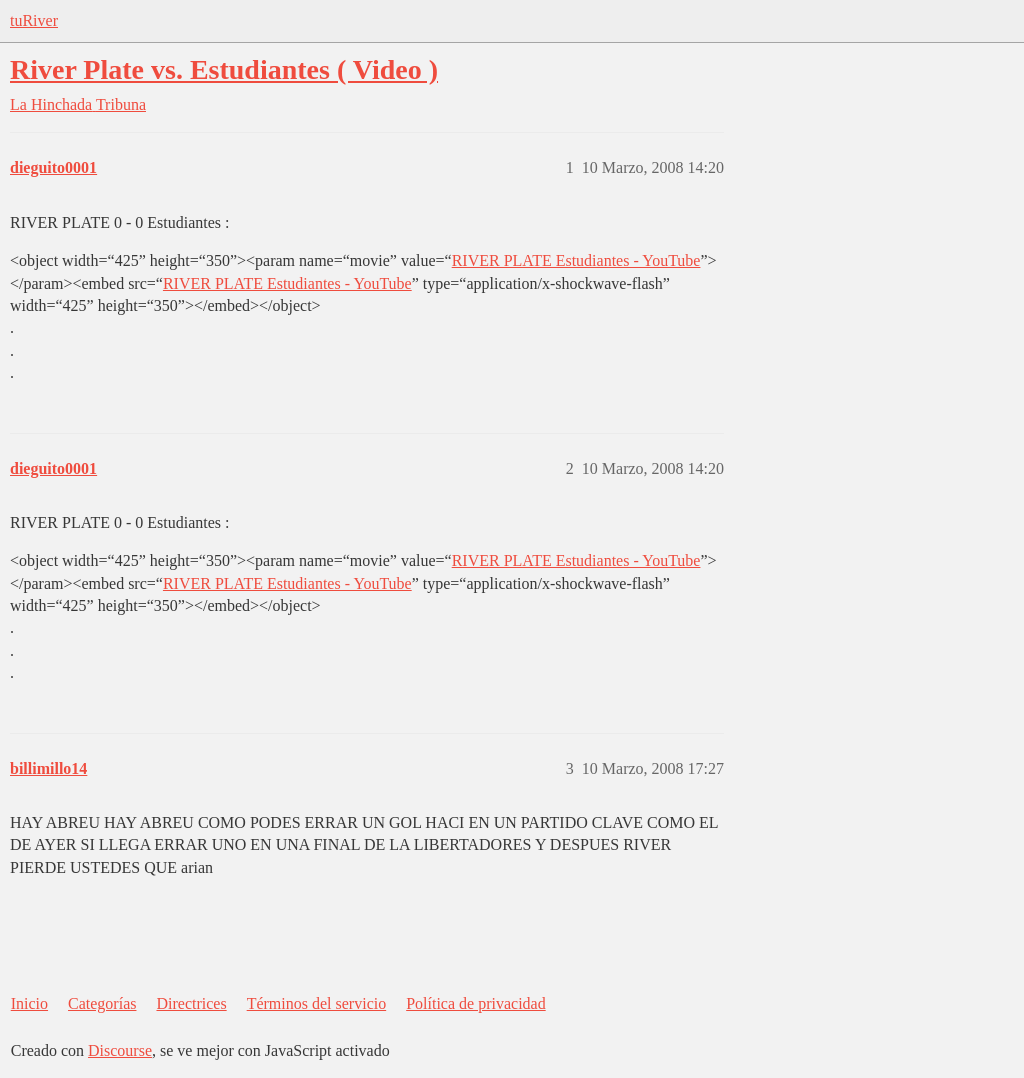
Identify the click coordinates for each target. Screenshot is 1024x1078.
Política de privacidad (476, 1003)
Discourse (120, 1050)
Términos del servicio (317, 1003)
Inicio (29, 1003)
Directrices (191, 1003)
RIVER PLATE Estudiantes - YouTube (576, 260)
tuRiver (34, 20)
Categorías (102, 1003)
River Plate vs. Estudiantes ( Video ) (224, 69)
